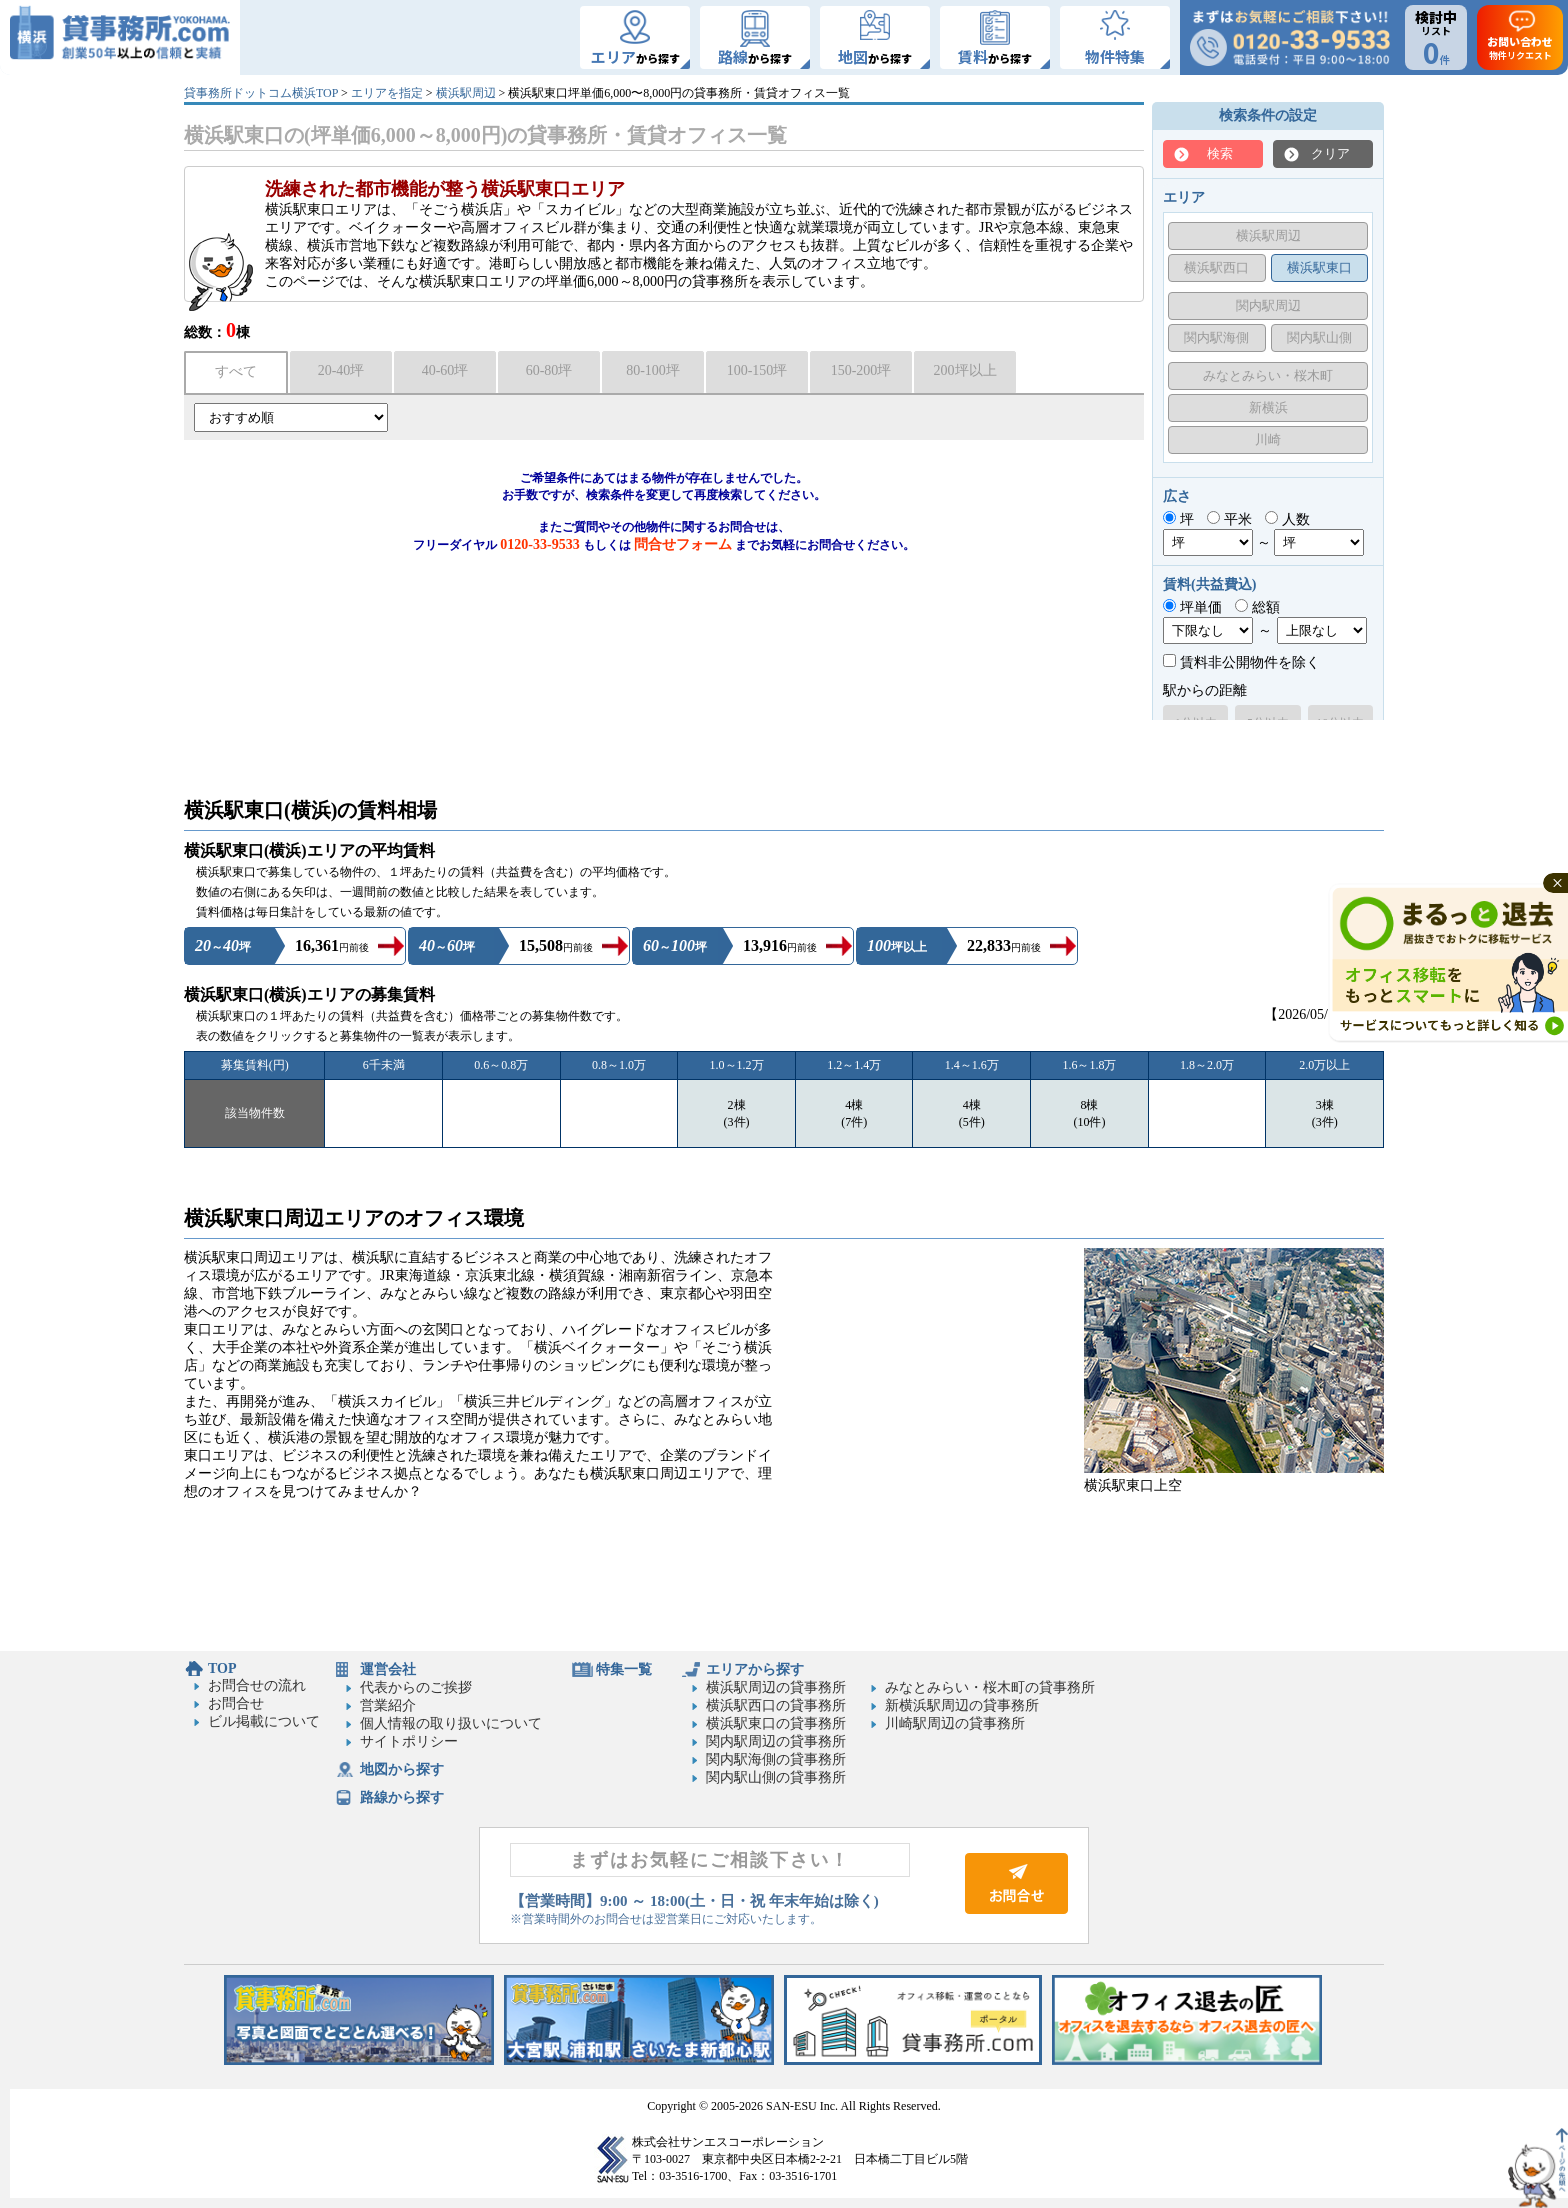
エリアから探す (755, 1669)
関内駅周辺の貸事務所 (776, 1741)
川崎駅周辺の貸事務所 (955, 1723)
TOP (222, 1668)
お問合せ (236, 1703)
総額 (1257, 607)
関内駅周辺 (1268, 305)
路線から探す (402, 1797)
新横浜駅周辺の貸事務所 (962, 1705)
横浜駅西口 (1216, 267)
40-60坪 (445, 370)
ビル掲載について (264, 1721)
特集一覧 (624, 1669)
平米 (1229, 519)
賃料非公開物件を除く (1241, 662)
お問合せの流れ (257, 1685)
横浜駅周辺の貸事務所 (776, 1687)
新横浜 (1268, 407)
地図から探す (402, 1769)
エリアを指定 (387, 93)
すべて (236, 371)
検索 (1220, 153)
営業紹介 (388, 1705)
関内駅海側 (1216, 337)
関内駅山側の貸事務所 (776, 1777)
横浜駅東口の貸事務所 (776, 1723)
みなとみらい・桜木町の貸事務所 (990, 1687)
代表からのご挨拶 (416, 1687)
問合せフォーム (683, 544)
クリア (1330, 153)
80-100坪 (653, 370)
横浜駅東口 (1319, 267)
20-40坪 (341, 370)
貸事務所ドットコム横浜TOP (261, 93)
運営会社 (388, 1669)
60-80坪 (549, 370)
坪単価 (1192, 607)
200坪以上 (965, 370)
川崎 (1268, 439)
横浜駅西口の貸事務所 (776, 1705)
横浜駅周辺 (466, 93)
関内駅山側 (1319, 337)
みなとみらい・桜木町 (1268, 375)
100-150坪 (757, 370)
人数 (1287, 519)
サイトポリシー (409, 1741)
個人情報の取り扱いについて (451, 1723)
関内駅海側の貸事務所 (776, 1759)
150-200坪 (861, 370)
